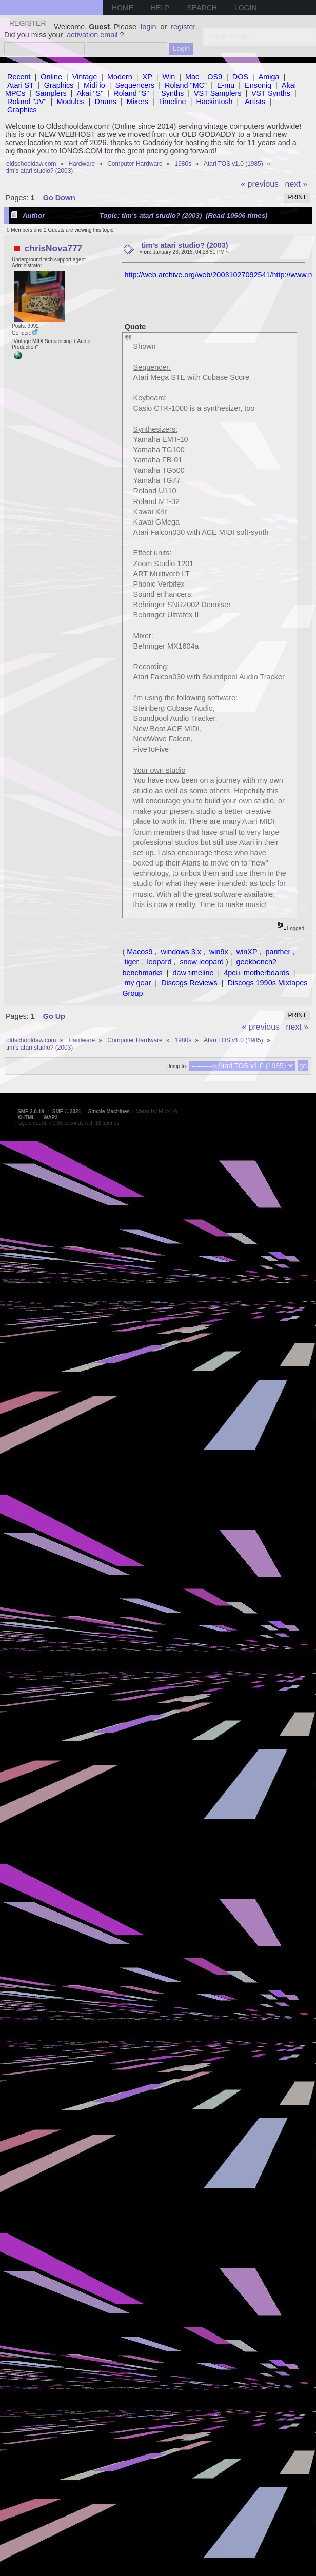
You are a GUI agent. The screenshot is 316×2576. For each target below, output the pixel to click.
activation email (92, 35)
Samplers (51, 93)
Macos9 (139, 952)
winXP (247, 952)
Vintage (84, 77)
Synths (172, 93)
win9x (218, 952)
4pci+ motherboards (256, 973)
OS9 (214, 77)
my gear (137, 983)
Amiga (269, 77)
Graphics (59, 85)
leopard (159, 962)
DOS (240, 77)
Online (51, 77)
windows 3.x (181, 952)
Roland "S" (131, 93)
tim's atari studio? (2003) (185, 245)
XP (147, 77)
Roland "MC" (186, 85)
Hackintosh (214, 101)
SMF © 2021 (66, 1111)
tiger (131, 962)
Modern (119, 77)
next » (296, 183)
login (148, 27)
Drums (105, 101)
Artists (255, 101)
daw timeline (193, 973)
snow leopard (202, 962)
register (183, 27)
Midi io (94, 85)
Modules (70, 101)
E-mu (225, 85)
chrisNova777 (53, 248)
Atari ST (20, 85)
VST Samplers (218, 93)
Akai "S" (89, 93)
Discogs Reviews (189, 983)
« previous (260, 183)
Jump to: (177, 1066)
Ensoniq (258, 85)
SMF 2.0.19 (30, 1111)
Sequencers (134, 85)
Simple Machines (109, 1111)
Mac (192, 77)
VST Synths (270, 93)
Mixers (137, 101)
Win (169, 77)
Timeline (172, 101)
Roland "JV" (27, 101)
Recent (19, 77)
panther (278, 952)
